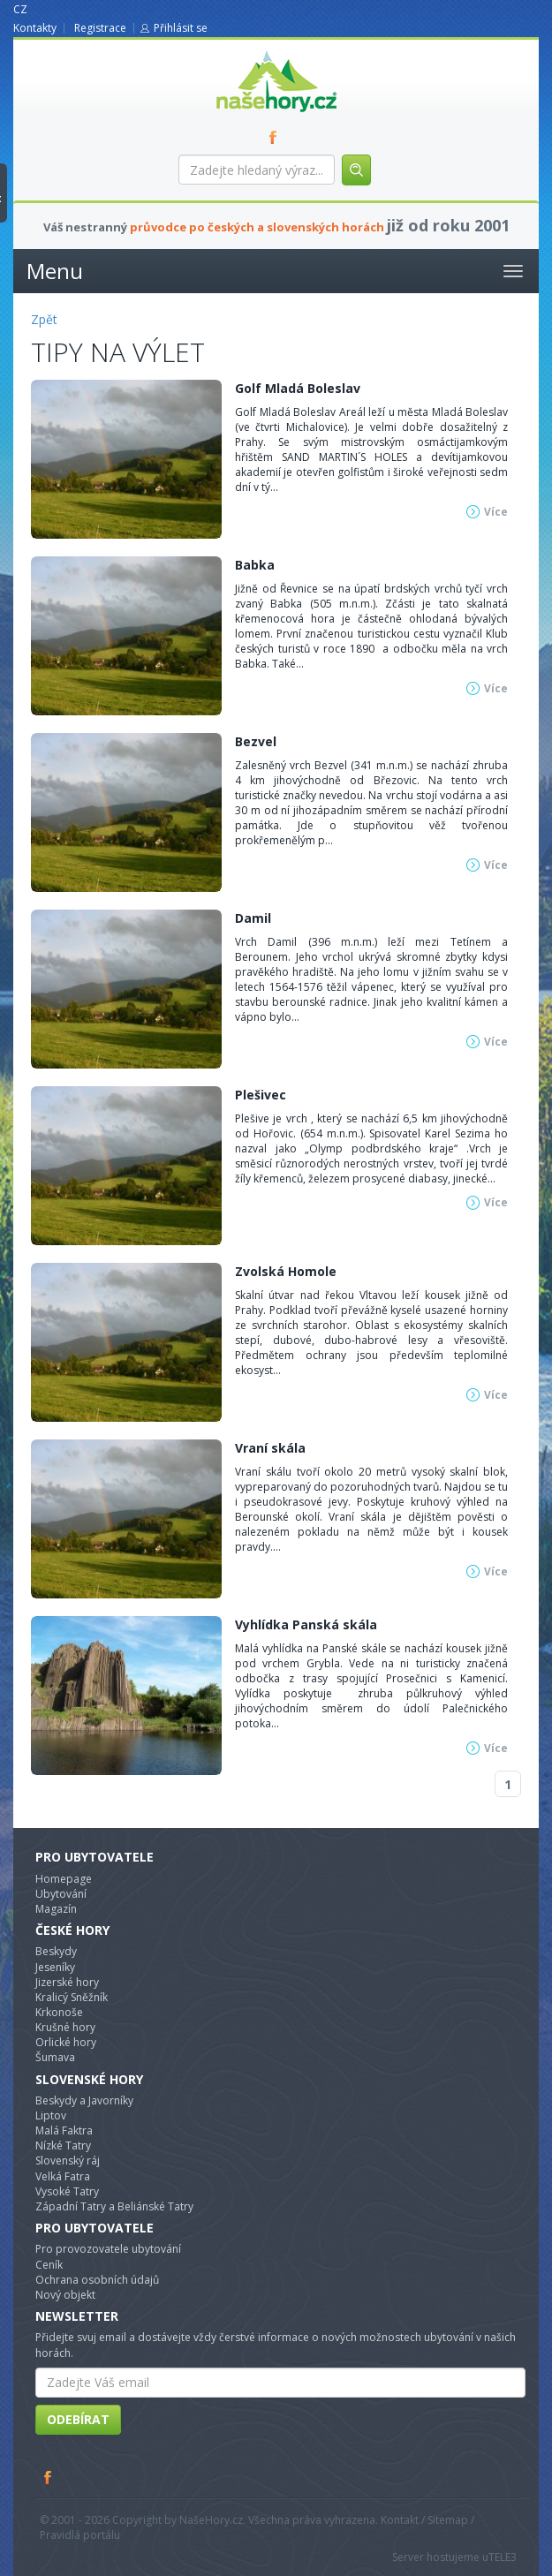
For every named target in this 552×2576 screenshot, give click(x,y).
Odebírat (78, 2419)
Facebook (48, 2477)
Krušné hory (65, 2027)
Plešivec (260, 1094)
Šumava (55, 2057)
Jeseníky (55, 1967)
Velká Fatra (62, 2176)
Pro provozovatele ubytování (108, 2248)
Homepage (63, 1878)
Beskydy (56, 1951)
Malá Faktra (64, 2130)
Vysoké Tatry (67, 2191)
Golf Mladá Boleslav (297, 388)
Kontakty (35, 27)
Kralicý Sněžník (71, 1997)
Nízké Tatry (63, 2145)
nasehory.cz (244, 51)
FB (276, 137)
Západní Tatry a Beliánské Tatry (114, 2206)
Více (496, 511)
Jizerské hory (67, 1982)
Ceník (49, 2264)
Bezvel (255, 741)
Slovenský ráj (67, 2160)
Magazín (56, 1908)
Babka (255, 564)
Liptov (50, 2115)
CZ (20, 9)
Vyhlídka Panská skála (306, 1624)
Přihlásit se (181, 27)
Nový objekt (65, 2294)
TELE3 (502, 2557)
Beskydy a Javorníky (84, 2100)
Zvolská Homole (285, 1271)
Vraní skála (270, 1447)
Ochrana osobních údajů (97, 2279)
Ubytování (61, 1893)
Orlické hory (65, 2042)
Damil (253, 918)
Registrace (100, 27)
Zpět (44, 319)
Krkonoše (59, 2012)
